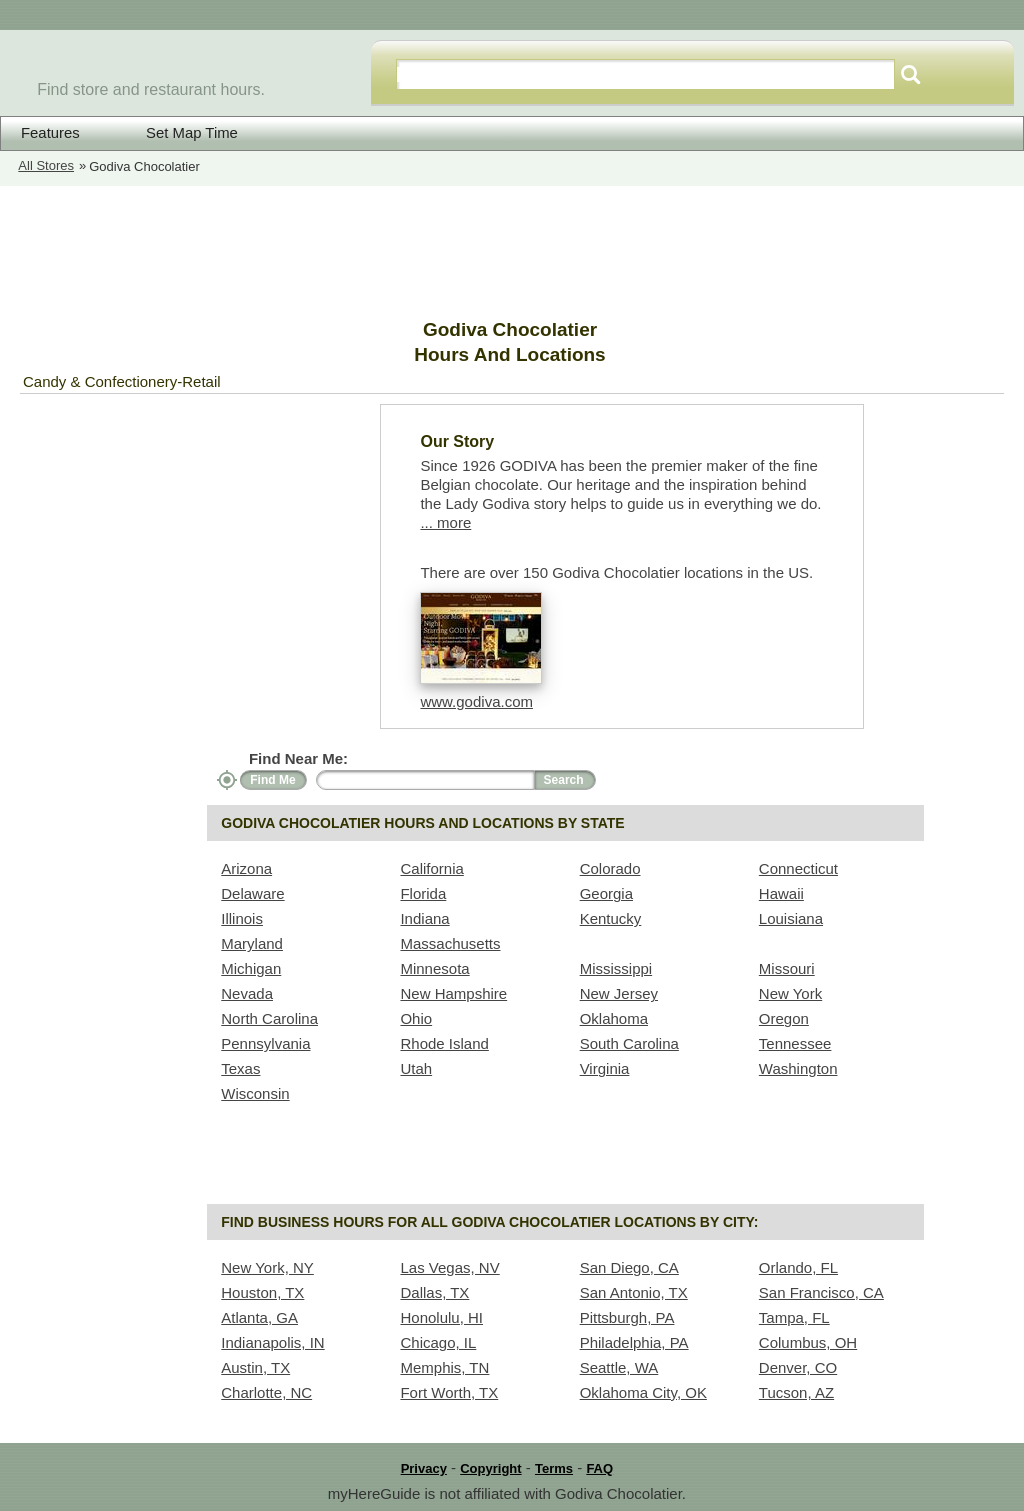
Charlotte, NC (266, 1392)
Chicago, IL (438, 1342)
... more (445, 522)
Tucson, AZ (796, 1392)
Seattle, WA (619, 1367)
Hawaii (781, 893)
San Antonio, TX (634, 1292)
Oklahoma (614, 1018)
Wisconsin (255, 1093)
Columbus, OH (808, 1342)
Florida (423, 893)
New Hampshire (453, 993)
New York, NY (267, 1267)
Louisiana (791, 918)
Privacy (424, 1468)
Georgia (606, 893)
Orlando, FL (798, 1267)
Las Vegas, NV (449, 1267)
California (431, 868)
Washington (798, 1068)
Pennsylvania (265, 1043)
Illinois (242, 918)
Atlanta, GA (259, 1317)
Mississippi (616, 968)
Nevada (247, 993)
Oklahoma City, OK (643, 1392)
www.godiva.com (476, 701)
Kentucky (611, 918)
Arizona (246, 868)
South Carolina (629, 1043)
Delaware (252, 893)
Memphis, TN (444, 1367)
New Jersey (619, 993)
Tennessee (795, 1043)
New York (790, 993)
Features (50, 133)
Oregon (784, 1018)
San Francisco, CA (821, 1292)
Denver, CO (798, 1367)
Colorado (610, 868)
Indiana (424, 918)
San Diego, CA (629, 1267)
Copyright (490, 1468)
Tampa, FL (794, 1317)
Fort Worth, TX (449, 1392)
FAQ (599, 1468)
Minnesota (434, 968)
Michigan (251, 968)
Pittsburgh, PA (627, 1317)
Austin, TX (255, 1367)
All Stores (46, 165)
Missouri (787, 968)
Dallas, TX (434, 1292)
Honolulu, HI (441, 1317)
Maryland (252, 943)
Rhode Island (444, 1043)
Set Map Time (179, 132)
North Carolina (269, 1018)
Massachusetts (450, 943)
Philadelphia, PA (634, 1342)
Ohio (416, 1018)
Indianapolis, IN (272, 1342)
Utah (416, 1068)
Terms (554, 1468)
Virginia (605, 1068)
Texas (240, 1068)
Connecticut (798, 868)
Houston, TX (262, 1292)
